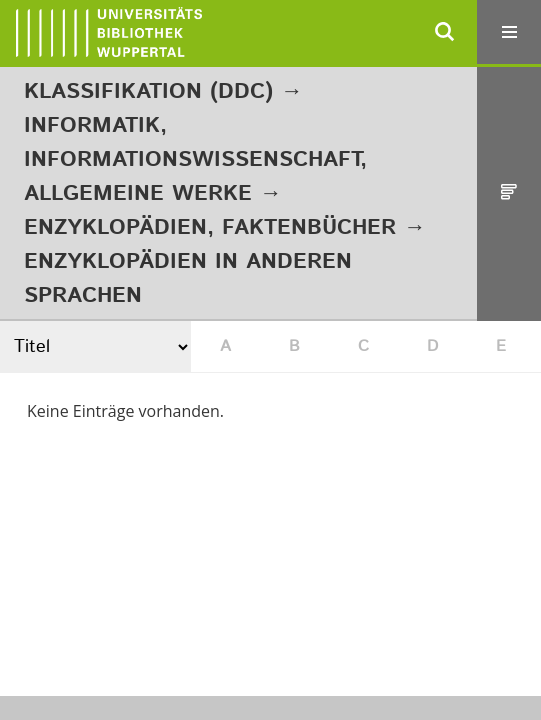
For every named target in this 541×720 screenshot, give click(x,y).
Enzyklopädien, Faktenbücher (210, 228)
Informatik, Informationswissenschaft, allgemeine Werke (195, 160)
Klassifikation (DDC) (148, 92)
